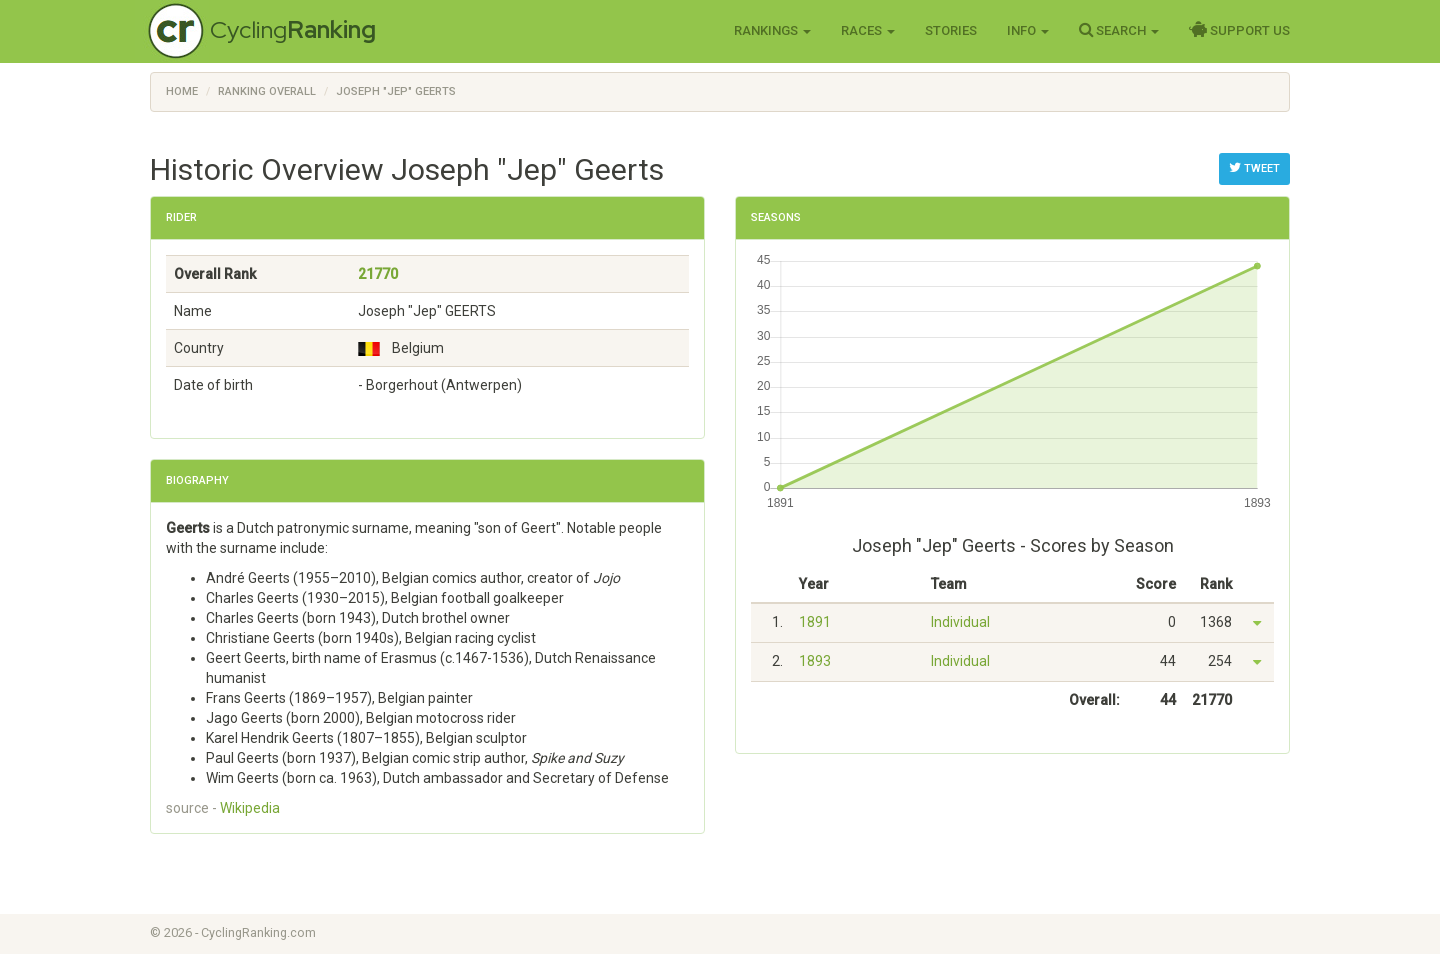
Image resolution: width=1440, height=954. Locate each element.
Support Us (1239, 30)
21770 (378, 274)
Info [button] (1028, 30)
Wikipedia (250, 808)
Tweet (1254, 168)
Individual (960, 622)
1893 (815, 661)
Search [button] (1119, 30)
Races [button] (868, 30)
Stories (951, 30)
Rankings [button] (772, 30)
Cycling (293, 29)
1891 (815, 622)
